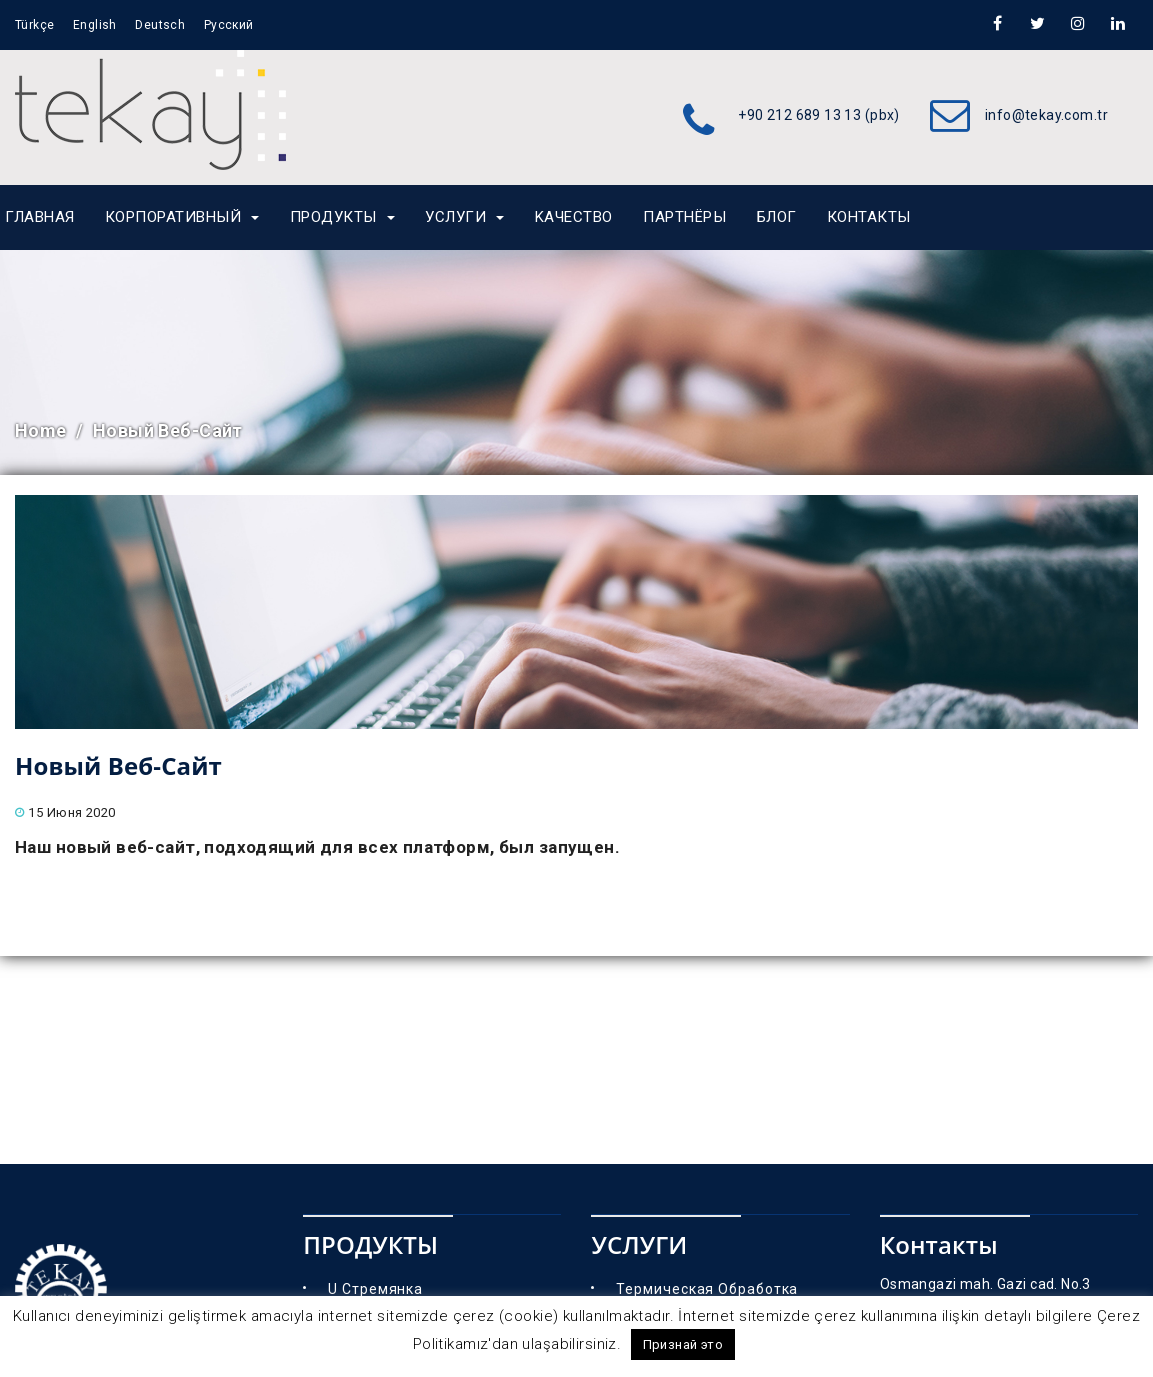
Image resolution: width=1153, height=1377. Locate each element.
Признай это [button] (683, 1344)
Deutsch (160, 25)
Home (41, 430)
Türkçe (35, 25)
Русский (229, 25)
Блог (777, 217)
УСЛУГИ (464, 217)
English (95, 25)
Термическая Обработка (707, 1289)
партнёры (684, 217)
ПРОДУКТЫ (342, 217)
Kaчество (574, 217)
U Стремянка (375, 1289)
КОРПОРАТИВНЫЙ (182, 217)
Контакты (869, 217)
